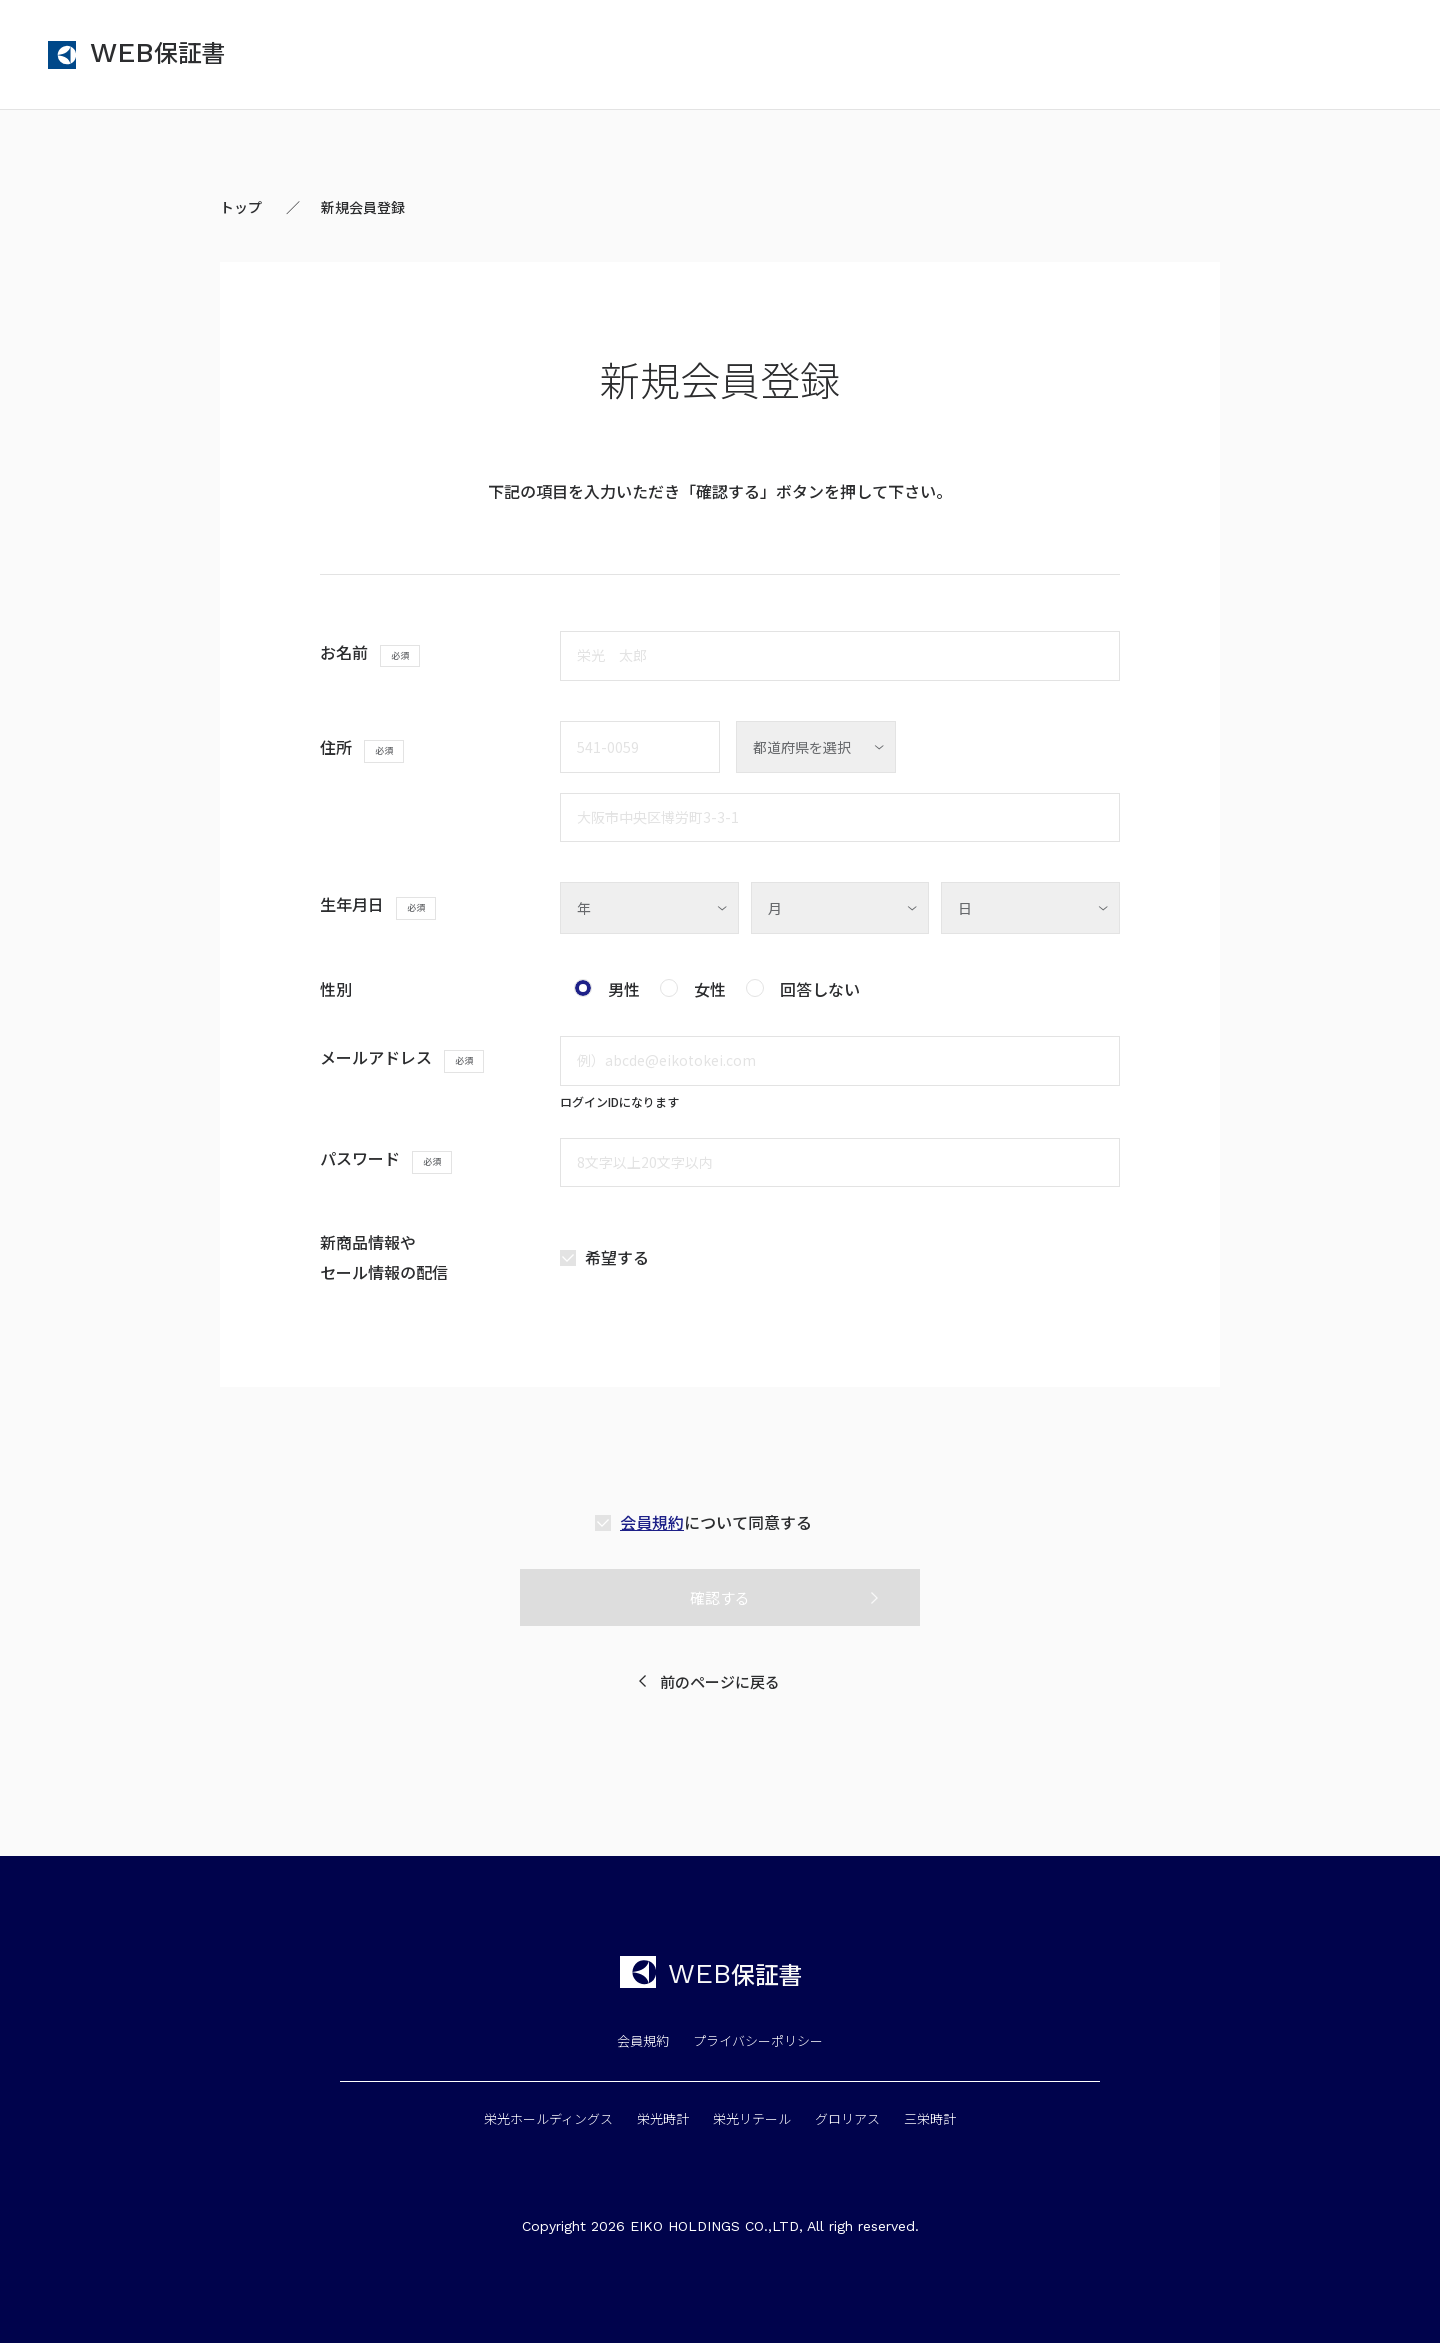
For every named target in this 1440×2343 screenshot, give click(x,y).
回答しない (820, 989)
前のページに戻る (720, 1681)
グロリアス (847, 2118)
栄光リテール (752, 2118)
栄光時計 (663, 2118)
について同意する (716, 1522)
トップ (241, 207)
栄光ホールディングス (548, 2118)
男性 (624, 989)
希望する (617, 1257)
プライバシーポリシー (758, 2040)
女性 (710, 989)
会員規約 (652, 1522)
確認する (720, 1597)
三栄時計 (930, 2118)
